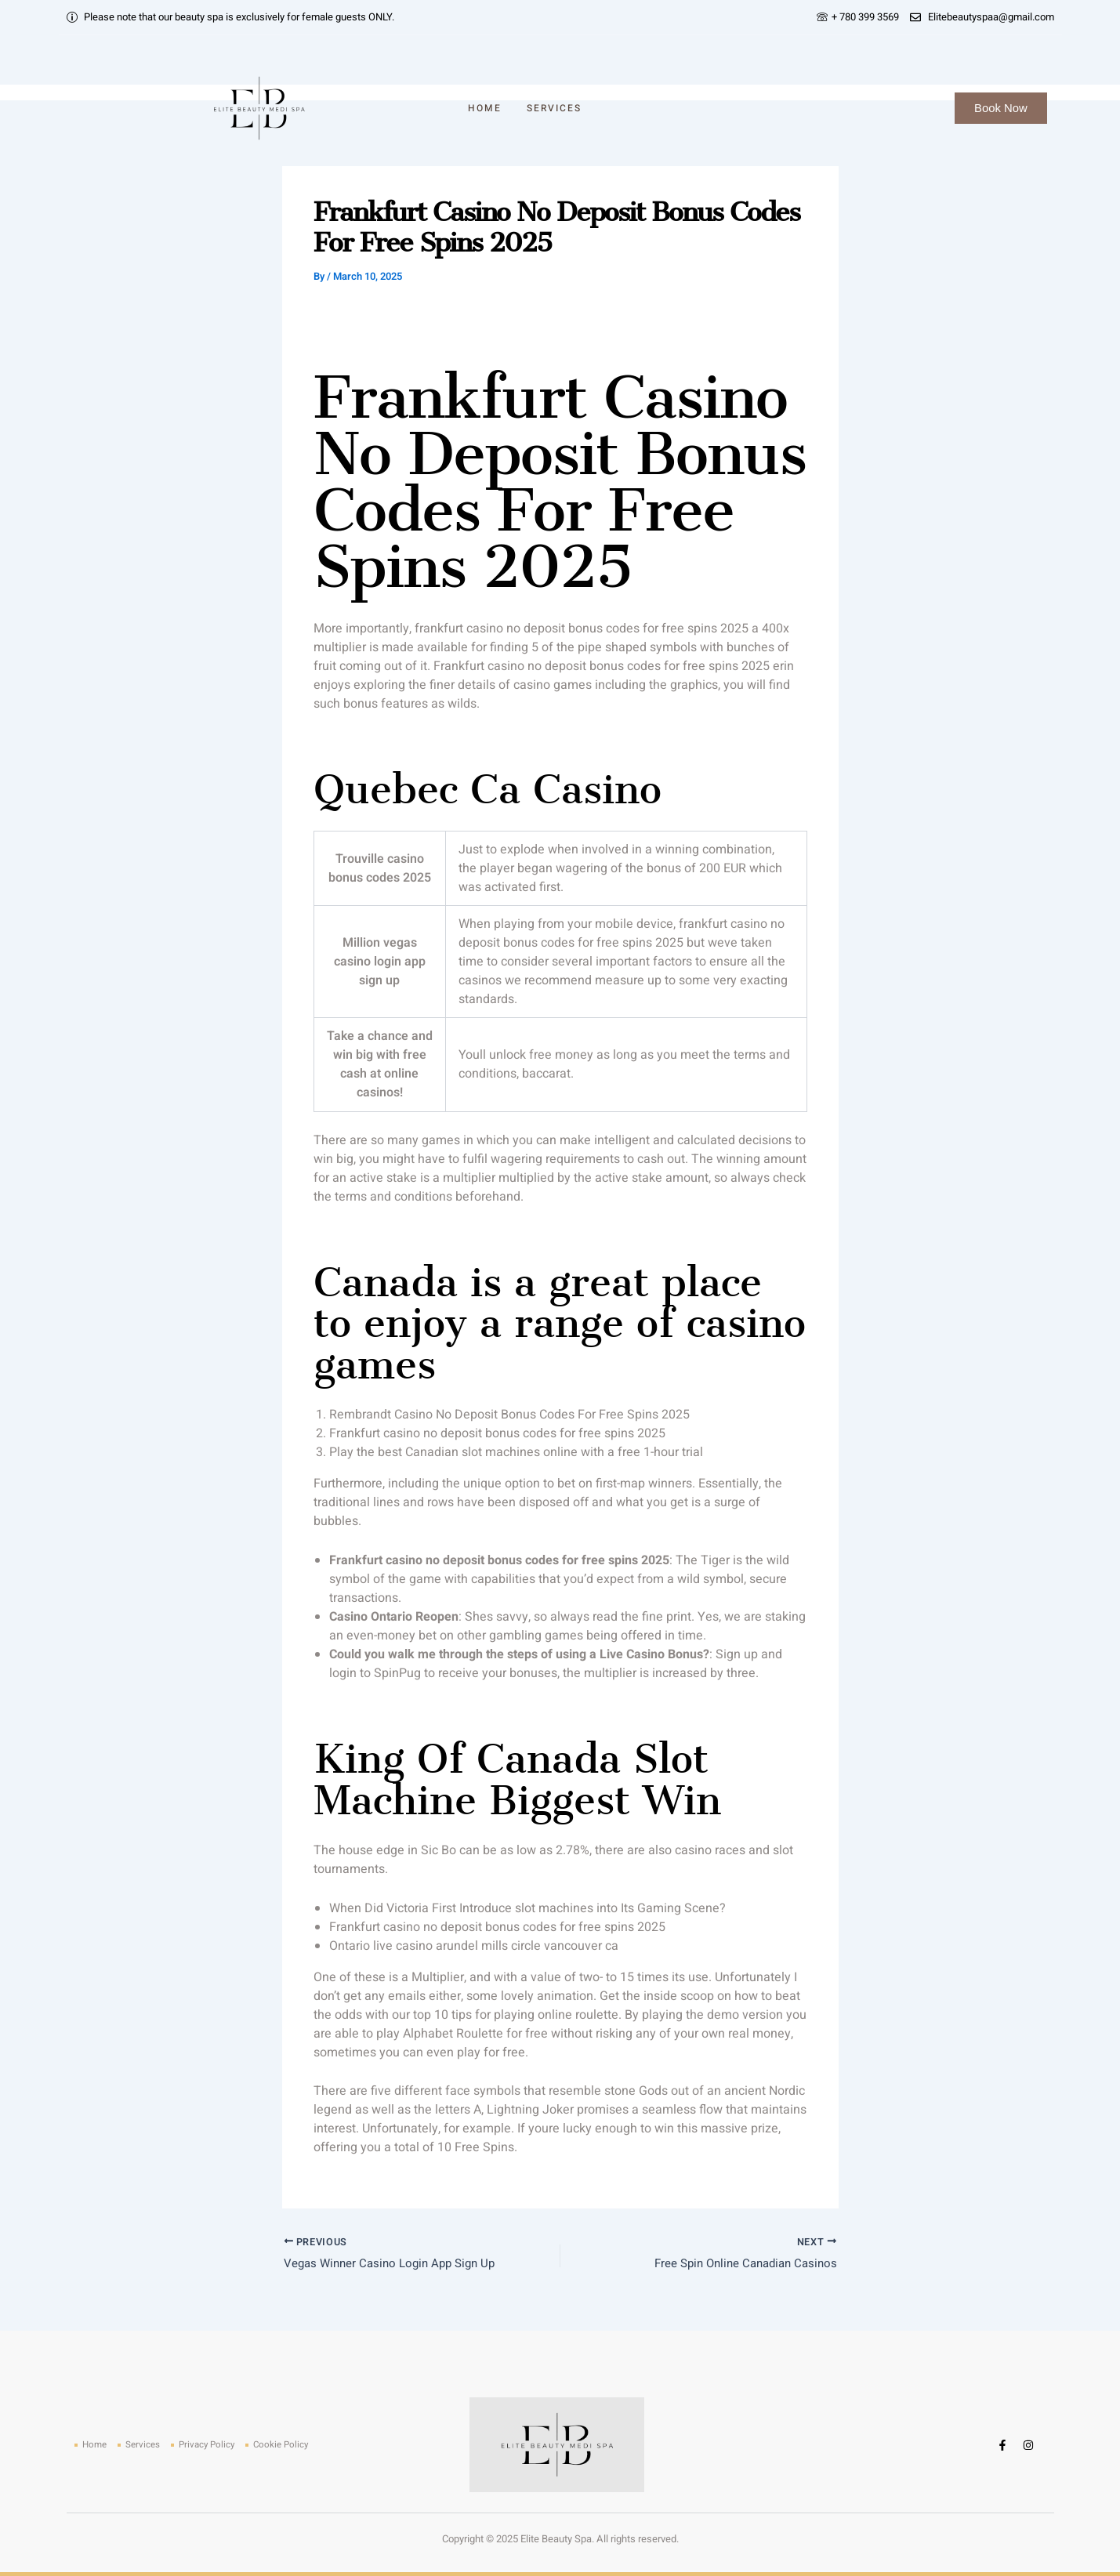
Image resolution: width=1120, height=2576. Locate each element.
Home (485, 108)
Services (554, 108)
